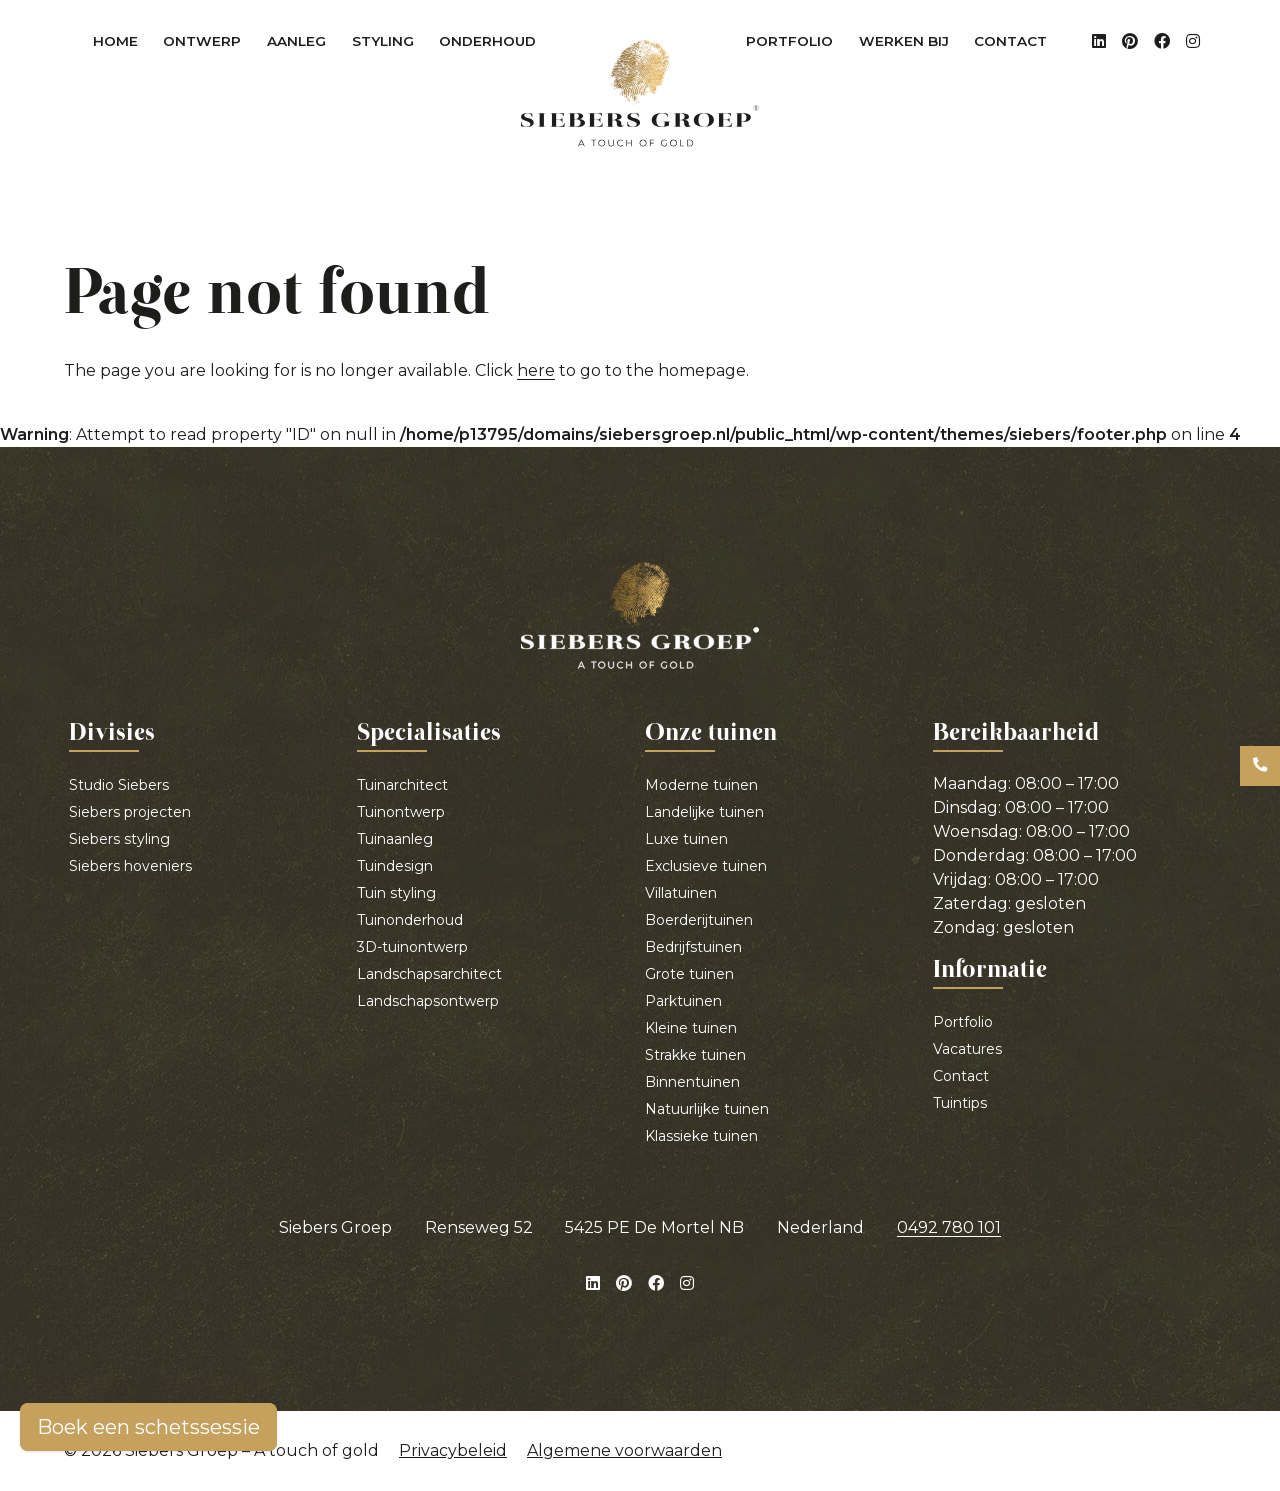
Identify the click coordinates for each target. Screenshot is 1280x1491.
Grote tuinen (689, 974)
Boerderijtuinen (699, 920)
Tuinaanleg (395, 839)
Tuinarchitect (402, 785)
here (536, 370)
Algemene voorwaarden (624, 1450)
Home (115, 41)
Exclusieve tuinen (706, 866)
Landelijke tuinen (704, 812)
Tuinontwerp (401, 812)
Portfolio (789, 41)
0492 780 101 (949, 1227)
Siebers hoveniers (130, 866)
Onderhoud (494, 45)
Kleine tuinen (691, 1028)
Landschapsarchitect (429, 974)
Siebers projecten (130, 812)
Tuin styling (396, 893)
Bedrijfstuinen (693, 947)
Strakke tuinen (695, 1055)
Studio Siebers (119, 785)
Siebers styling (119, 839)
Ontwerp (208, 45)
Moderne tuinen (701, 785)
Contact (1010, 41)
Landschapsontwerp (428, 1001)
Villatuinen (681, 893)
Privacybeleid (453, 1450)
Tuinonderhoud (410, 920)
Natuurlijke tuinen (707, 1109)
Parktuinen (683, 1001)
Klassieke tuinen (701, 1136)
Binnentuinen (692, 1082)
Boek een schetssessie (148, 1427)
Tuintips (960, 1103)
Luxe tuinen (686, 839)
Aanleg (303, 45)
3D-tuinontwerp (412, 947)
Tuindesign (395, 866)
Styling (389, 45)
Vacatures (967, 1049)
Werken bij (904, 41)
